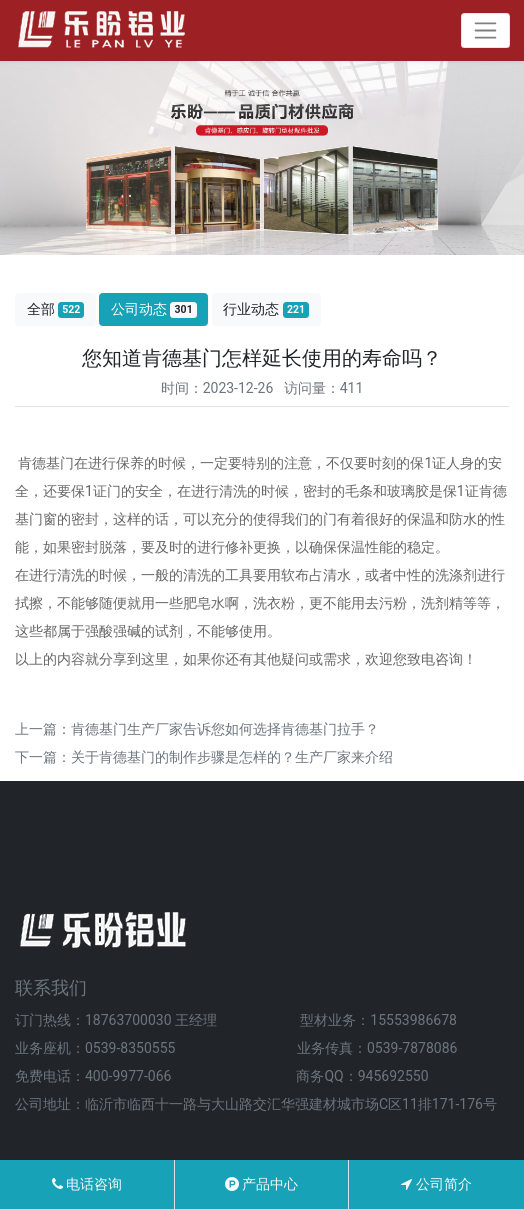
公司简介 (436, 1184)
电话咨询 (87, 1184)
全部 (56, 309)
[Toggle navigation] (485, 30)
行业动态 (266, 309)
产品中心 (261, 1184)
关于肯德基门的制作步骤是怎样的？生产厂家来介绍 (232, 757)
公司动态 (154, 309)
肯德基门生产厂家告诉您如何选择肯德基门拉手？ (225, 729)
